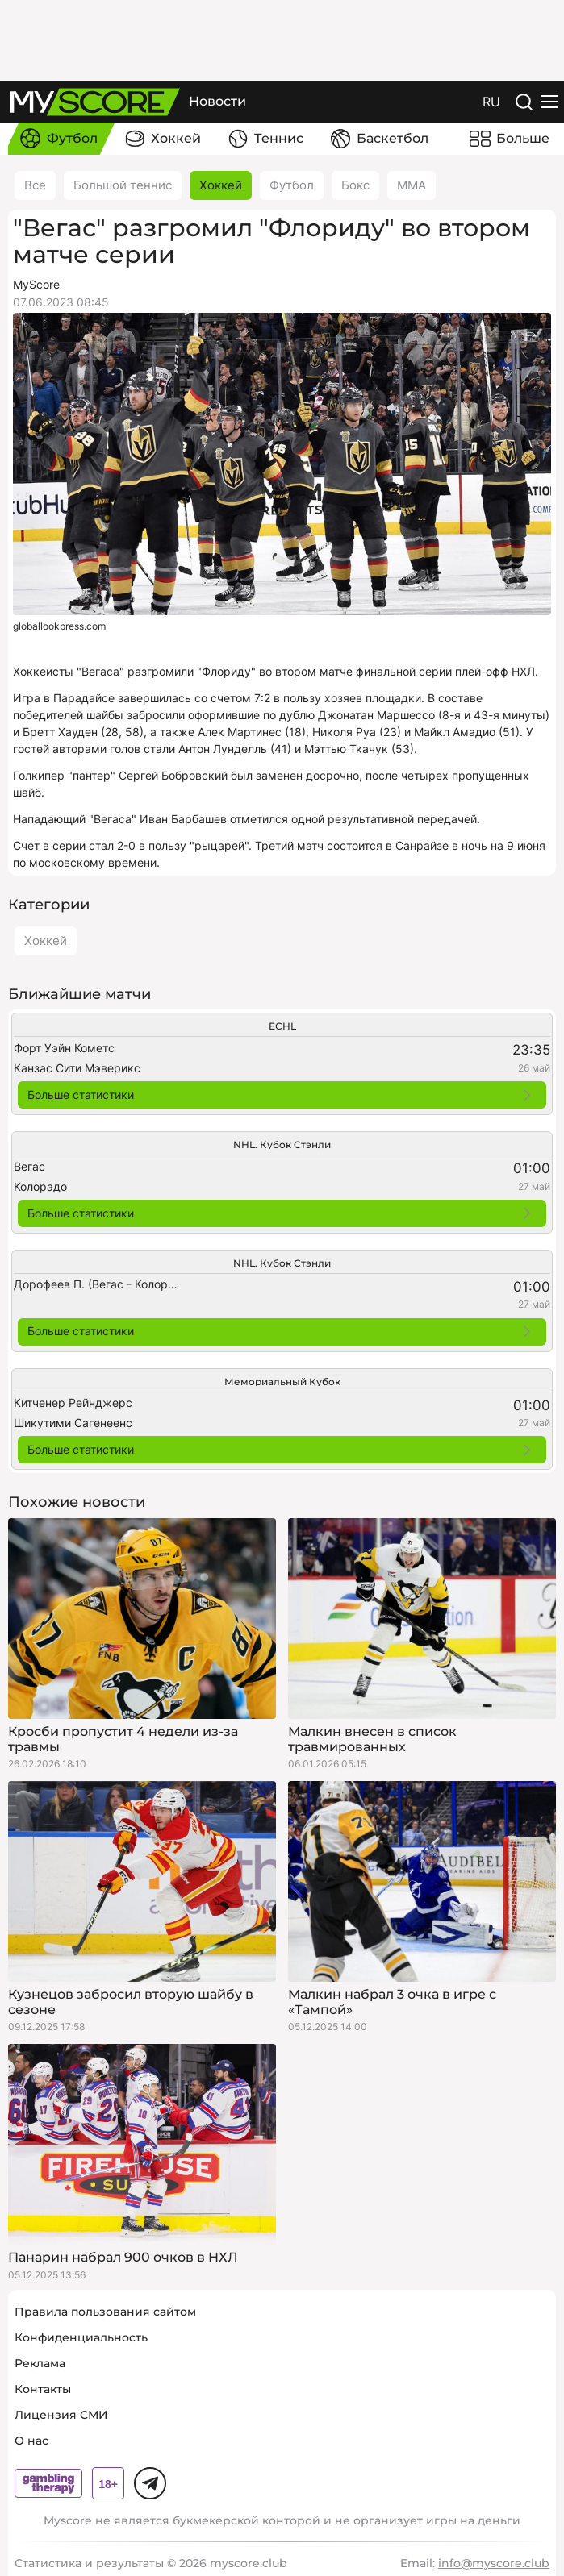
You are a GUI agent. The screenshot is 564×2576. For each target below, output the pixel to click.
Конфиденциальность (81, 2337)
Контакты (43, 2389)
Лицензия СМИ (61, 2414)
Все (35, 185)
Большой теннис (122, 185)
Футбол (291, 185)
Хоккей (220, 185)
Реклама (40, 2363)
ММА (411, 185)
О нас (31, 2440)
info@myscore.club (493, 2563)
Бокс (355, 185)
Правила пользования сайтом (105, 2311)
